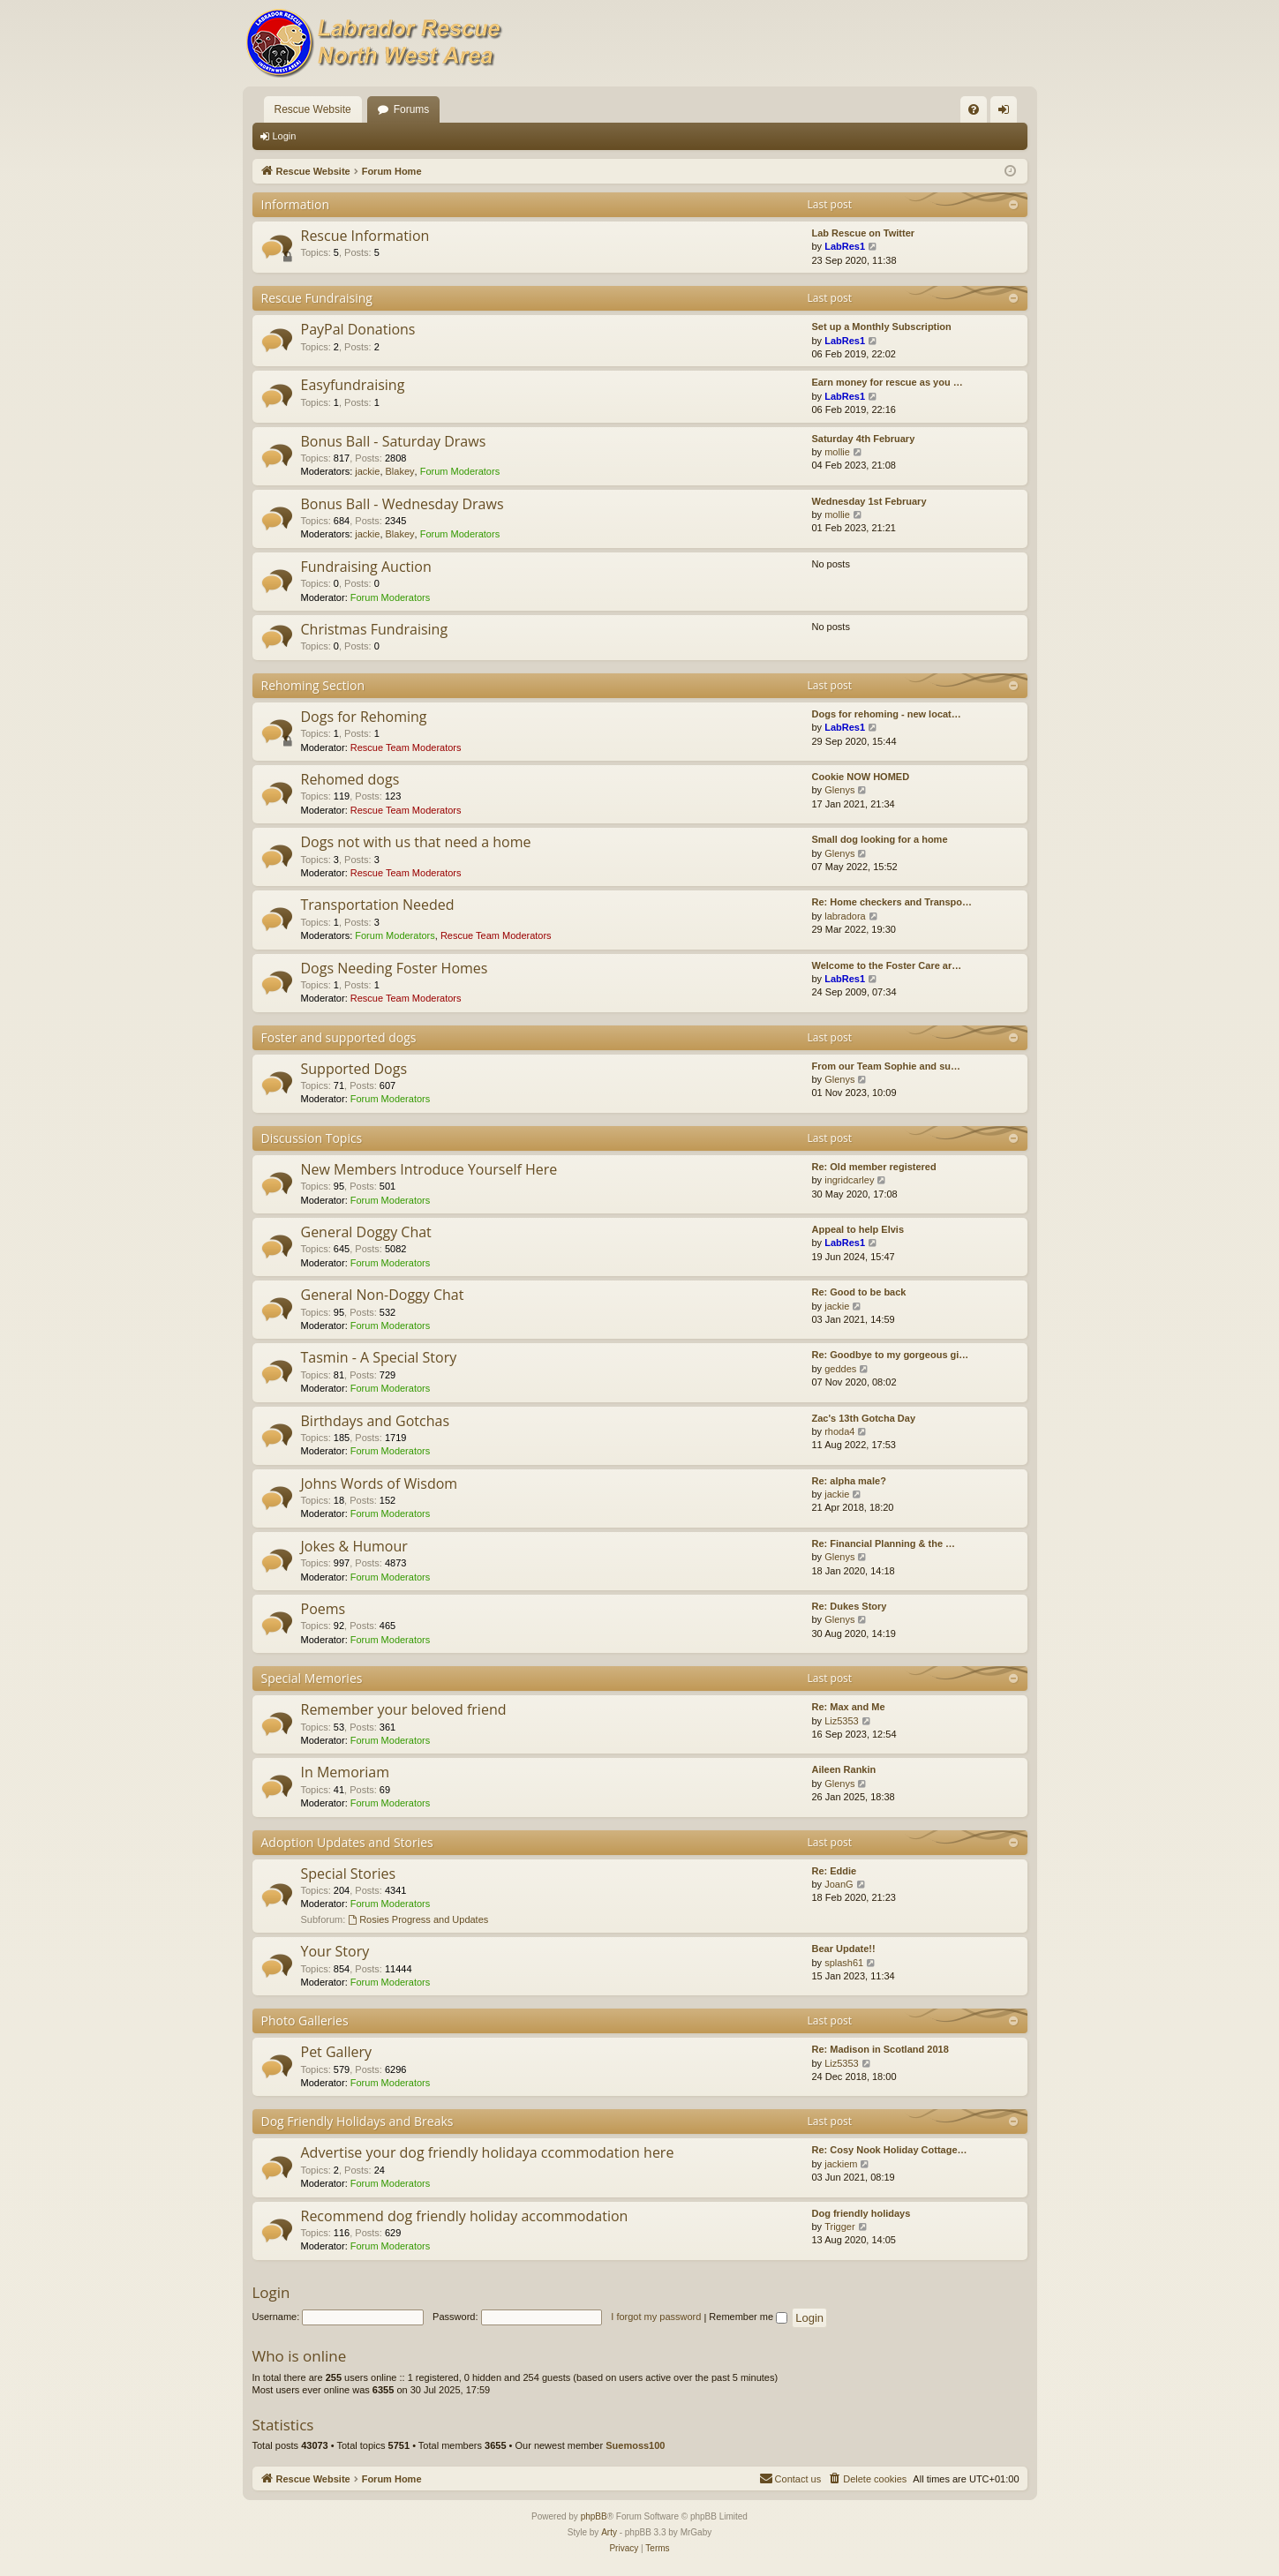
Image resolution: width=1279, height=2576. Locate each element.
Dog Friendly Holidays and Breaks (357, 2121)
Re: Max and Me (848, 1706)
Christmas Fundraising (374, 629)
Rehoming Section (313, 685)
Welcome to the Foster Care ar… (887, 965)
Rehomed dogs (350, 779)
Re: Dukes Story (849, 1606)
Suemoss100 (635, 2445)
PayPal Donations (358, 329)
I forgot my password (656, 2316)
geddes (840, 1368)
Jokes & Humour (354, 1546)
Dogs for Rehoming (364, 716)
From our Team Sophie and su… (886, 1066)
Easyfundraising (353, 384)
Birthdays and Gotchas (375, 1421)
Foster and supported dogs (339, 1037)
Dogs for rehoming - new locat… (886, 714)
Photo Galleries (305, 2020)
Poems (323, 1608)
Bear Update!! (844, 1948)
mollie (837, 452)
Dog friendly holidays (861, 2213)
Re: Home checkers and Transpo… (892, 902)
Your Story (335, 1951)
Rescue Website (313, 109)
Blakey (400, 471)
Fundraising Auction (366, 566)
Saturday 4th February (863, 438)
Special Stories (348, 1873)
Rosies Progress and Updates (418, 1919)
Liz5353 (841, 1721)
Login (285, 136)
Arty (609, 2532)
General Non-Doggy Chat (382, 1294)
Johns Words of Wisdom (379, 1483)
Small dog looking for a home (880, 839)
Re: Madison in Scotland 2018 (880, 2049)
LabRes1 (844, 246)
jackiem (840, 2164)
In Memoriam (345, 1772)
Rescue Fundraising (316, 297)
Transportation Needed (378, 904)
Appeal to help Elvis (858, 1229)
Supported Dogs (354, 1068)
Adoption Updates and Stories (347, 1842)
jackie (367, 471)
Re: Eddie (834, 1871)
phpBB (594, 2516)
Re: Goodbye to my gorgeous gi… (890, 1354)
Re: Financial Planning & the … (884, 1543)
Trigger (839, 2226)
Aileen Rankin (844, 1769)
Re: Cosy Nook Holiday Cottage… (889, 2149)
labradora (844, 916)
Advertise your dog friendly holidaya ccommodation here (487, 2152)
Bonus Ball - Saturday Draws (393, 441)
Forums (412, 109)
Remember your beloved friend (404, 1709)
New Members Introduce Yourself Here (429, 1169)
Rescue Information (365, 235)
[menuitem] (973, 109)
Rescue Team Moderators (406, 747)
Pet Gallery (336, 2052)
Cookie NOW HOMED (861, 776)
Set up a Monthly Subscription (882, 326)
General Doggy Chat (366, 1232)
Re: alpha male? (849, 1481)
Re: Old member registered (874, 1166)
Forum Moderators (460, 471)
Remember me (748, 2316)
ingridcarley (849, 1180)
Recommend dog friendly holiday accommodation (464, 2216)
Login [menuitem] (1006, 113)
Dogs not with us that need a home (416, 842)
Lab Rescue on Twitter (863, 233)
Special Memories (312, 1678)
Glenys (839, 790)
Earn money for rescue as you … (887, 382)
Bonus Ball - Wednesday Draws (402, 504)
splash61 (843, 1962)
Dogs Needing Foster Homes (394, 968)
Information (295, 204)
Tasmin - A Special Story (379, 1357)
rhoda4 (839, 1431)
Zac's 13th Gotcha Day (864, 1418)
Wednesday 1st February (869, 501)
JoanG (838, 1884)
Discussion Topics (312, 1138)
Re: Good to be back (859, 1292)
